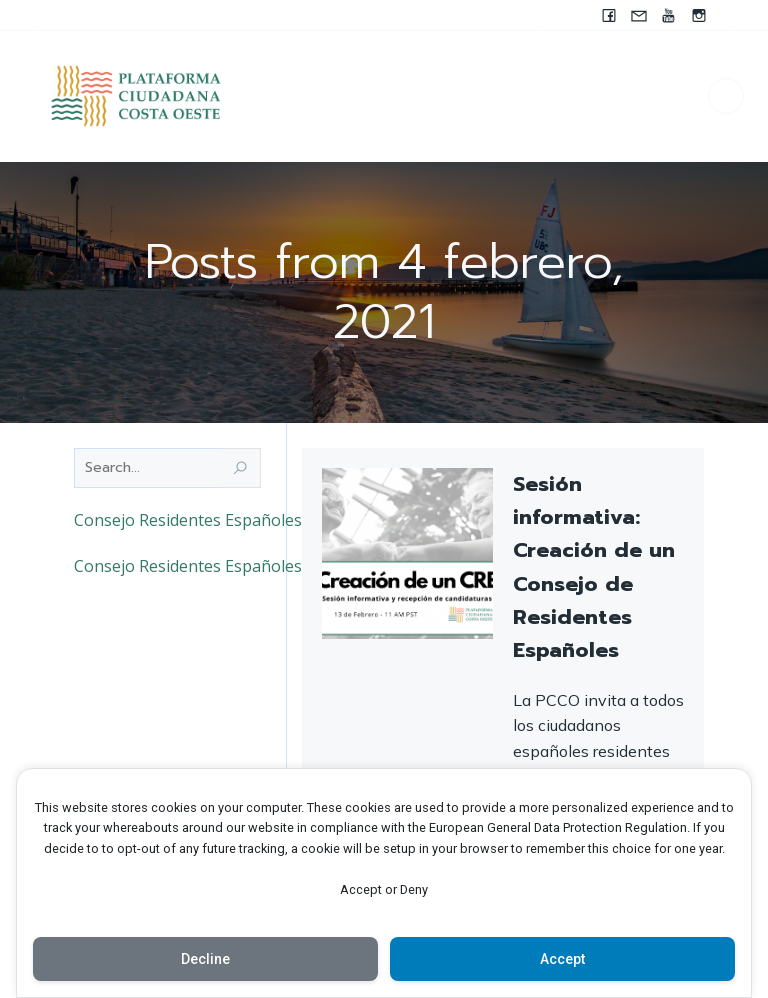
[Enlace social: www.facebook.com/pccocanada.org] (609, 15)
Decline (205, 959)
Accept (562, 959)
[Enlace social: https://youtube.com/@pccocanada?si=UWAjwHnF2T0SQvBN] (669, 15)
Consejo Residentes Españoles (188, 520)
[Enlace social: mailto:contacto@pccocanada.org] (639, 15)
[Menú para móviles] (726, 96)
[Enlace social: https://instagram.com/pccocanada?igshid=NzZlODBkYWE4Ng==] (699, 15)
